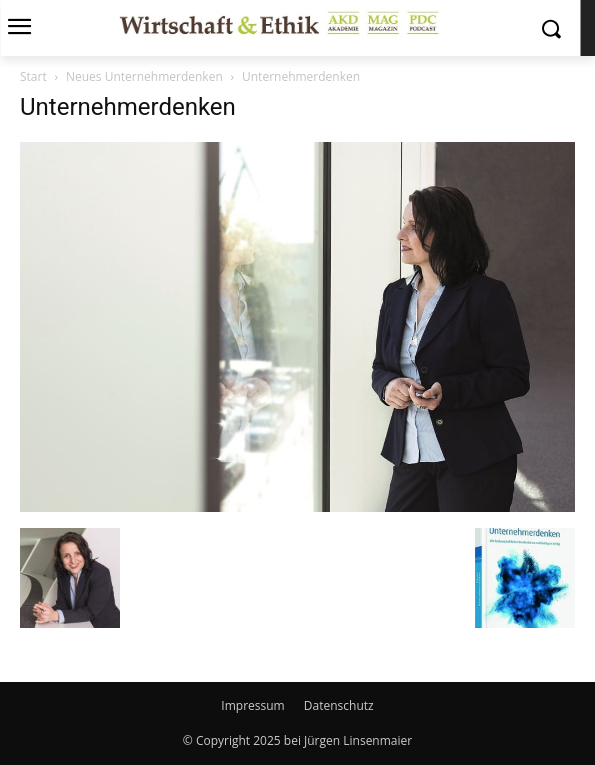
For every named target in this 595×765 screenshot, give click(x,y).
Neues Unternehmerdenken (144, 76)
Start (33, 76)
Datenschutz (339, 705)
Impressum (252, 705)
